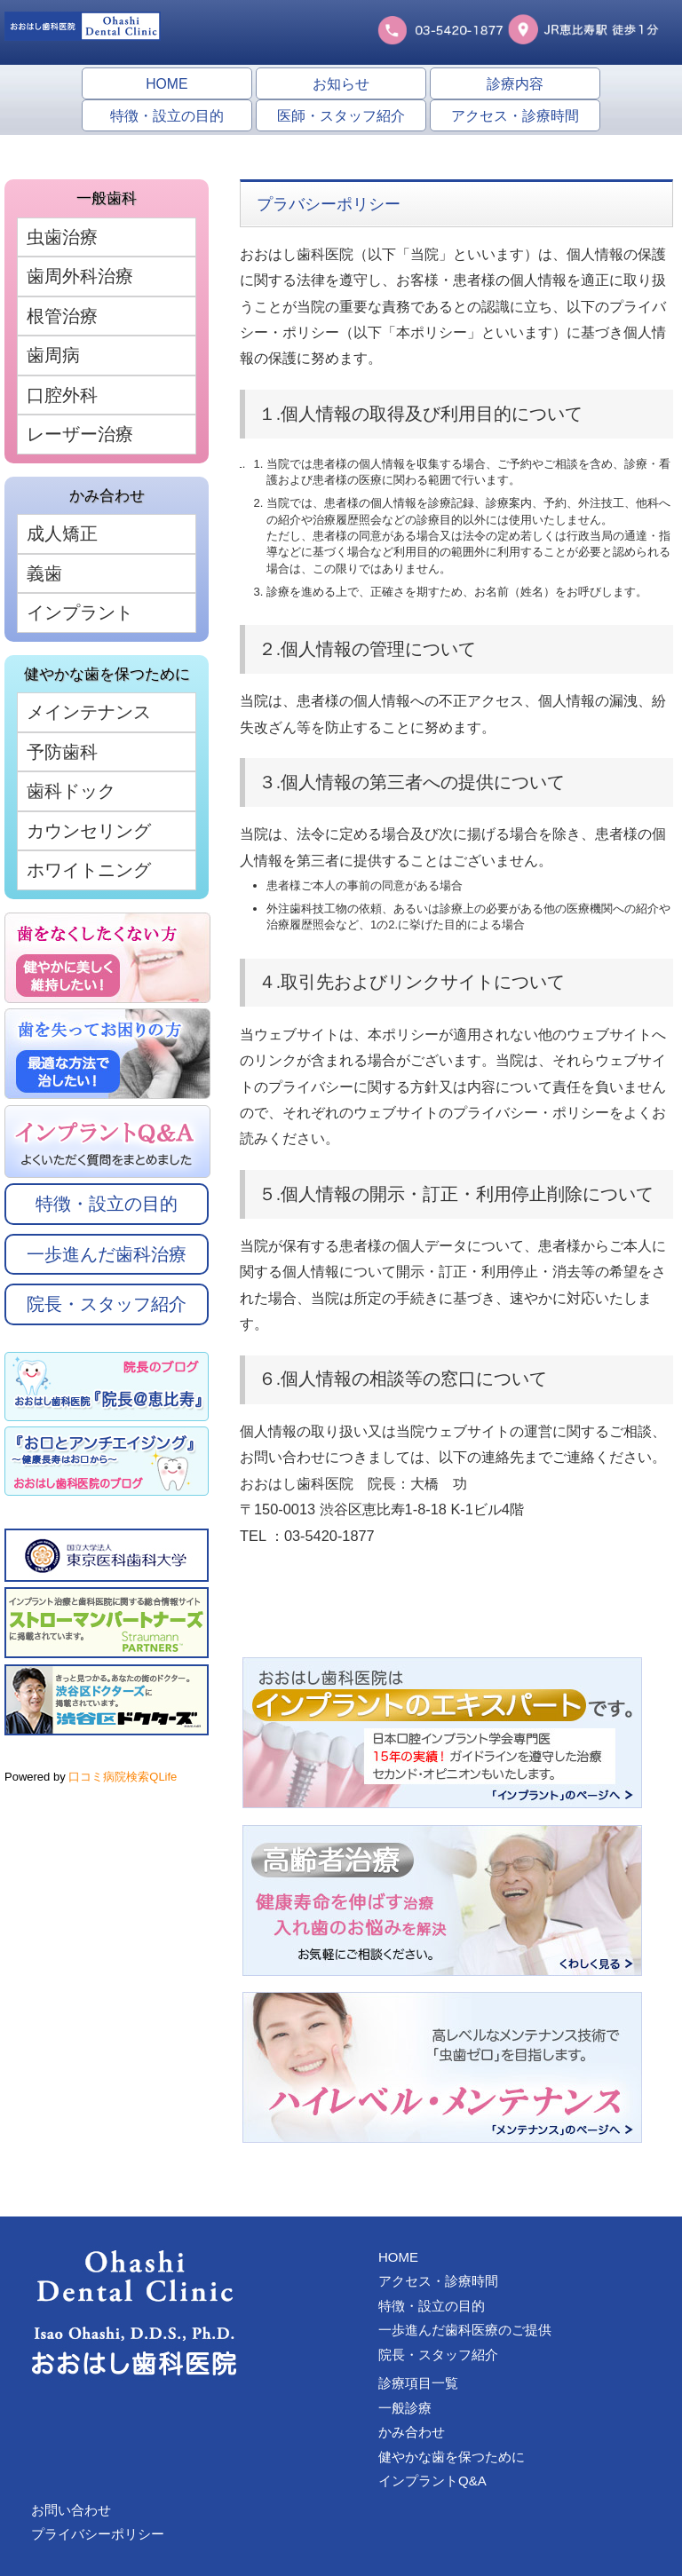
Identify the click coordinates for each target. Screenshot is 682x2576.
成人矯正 (62, 533)
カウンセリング (89, 831)
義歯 (44, 573)
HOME (166, 83)
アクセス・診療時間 (515, 115)
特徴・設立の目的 (167, 115)
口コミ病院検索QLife (122, 1776)
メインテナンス (89, 712)
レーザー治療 (80, 434)
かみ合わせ (411, 2431)
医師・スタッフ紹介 (341, 115)
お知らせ (341, 83)
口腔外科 (62, 395)
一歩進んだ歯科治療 (106, 1254)
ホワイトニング (89, 870)
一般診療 (405, 2407)
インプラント (80, 612)
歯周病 (53, 355)
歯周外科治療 (80, 276)
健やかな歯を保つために (451, 2456)
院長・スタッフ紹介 (106, 1304)
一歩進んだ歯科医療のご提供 (464, 2329)
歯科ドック (71, 791)
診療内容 (515, 83)
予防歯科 (62, 752)
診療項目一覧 (418, 2382)
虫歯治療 (62, 237)
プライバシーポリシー (97, 2533)
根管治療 (62, 316)
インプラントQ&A (432, 2480)
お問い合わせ (71, 2509)
